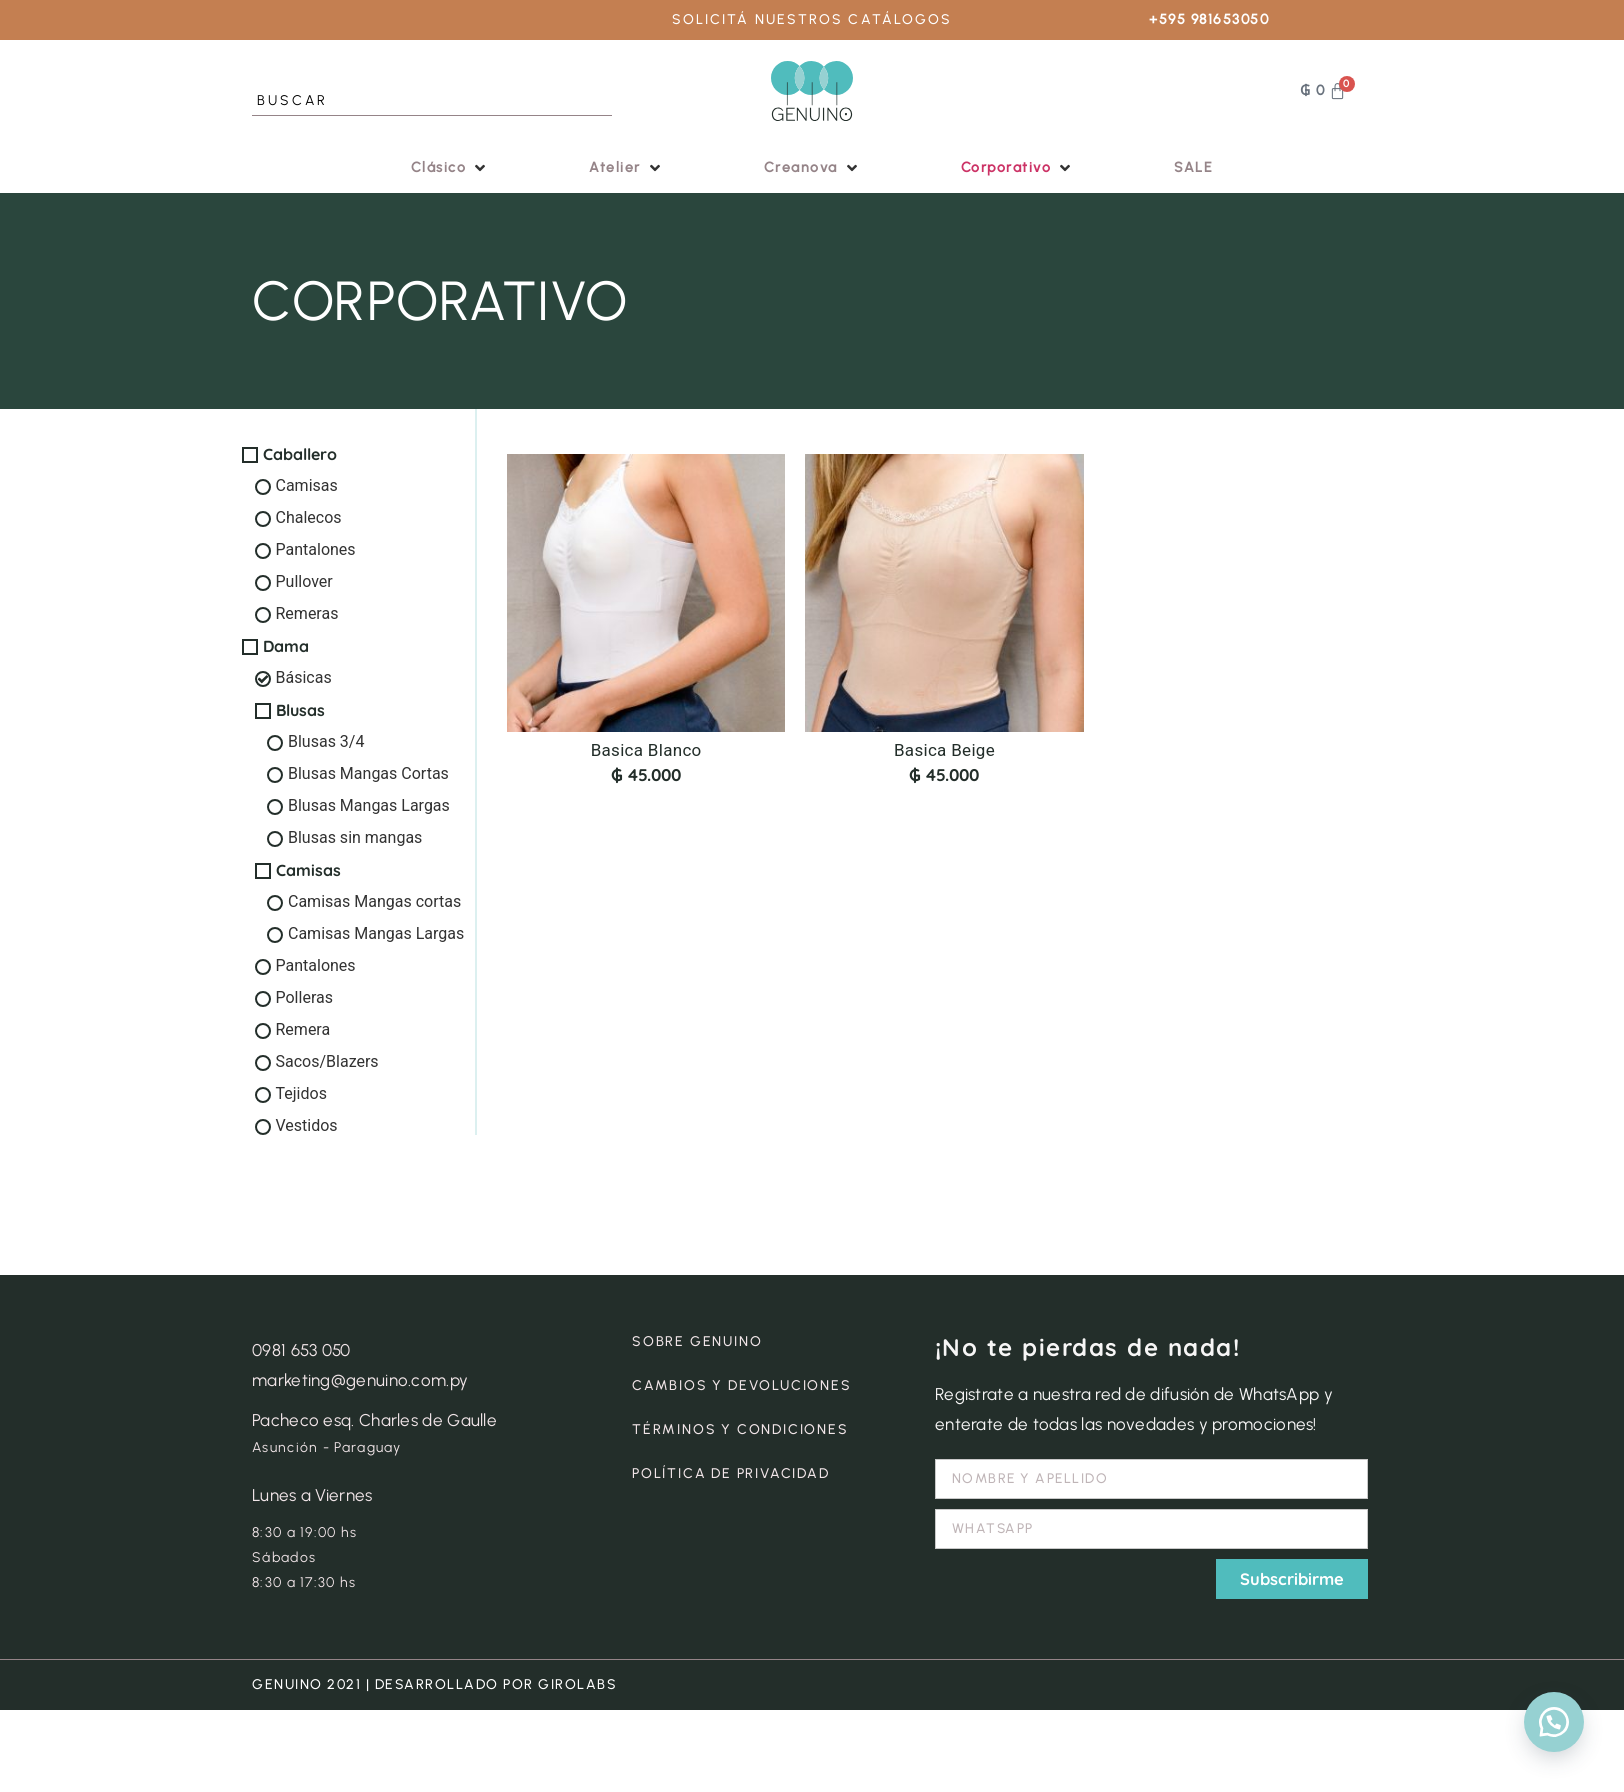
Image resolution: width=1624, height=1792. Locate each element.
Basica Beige (944, 750)
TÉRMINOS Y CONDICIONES (740, 1429)
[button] (450, 167)
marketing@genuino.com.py (360, 1380)
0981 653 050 (301, 1350)
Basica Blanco (646, 750)
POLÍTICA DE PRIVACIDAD (731, 1473)
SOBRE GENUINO (697, 1341)
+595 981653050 (1209, 19)
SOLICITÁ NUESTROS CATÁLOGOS (812, 19)
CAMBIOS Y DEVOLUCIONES (742, 1385)
